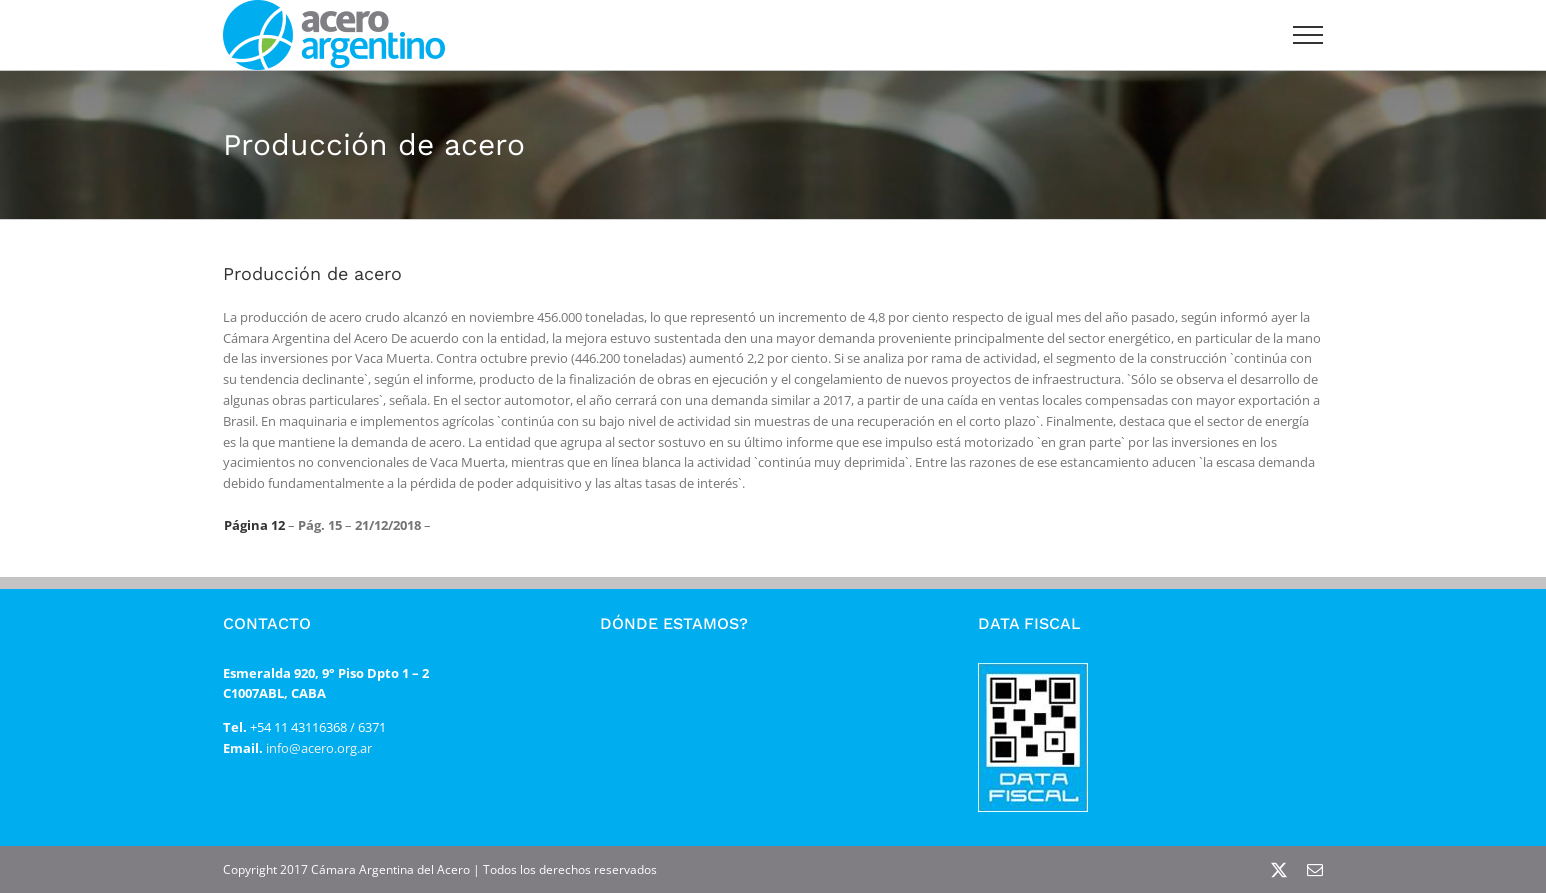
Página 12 (254, 525)
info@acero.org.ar (317, 748)
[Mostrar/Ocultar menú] (1308, 35)
